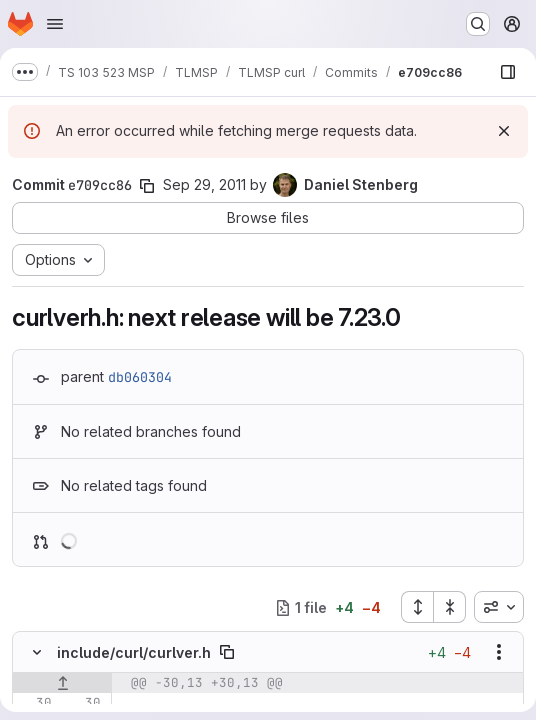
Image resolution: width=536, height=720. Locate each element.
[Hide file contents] (37, 652)
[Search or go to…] (478, 24)
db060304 (140, 377)
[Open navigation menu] (55, 24)
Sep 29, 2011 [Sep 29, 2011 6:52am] (204, 184)
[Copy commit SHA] (147, 186)
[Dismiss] (504, 131)
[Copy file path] (227, 652)
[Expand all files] (417, 607)
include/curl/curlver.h (134, 652)
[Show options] (499, 652)
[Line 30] (35, 703)
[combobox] (499, 607)
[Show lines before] (62, 683)
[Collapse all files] (450, 607)
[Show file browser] (508, 72)
